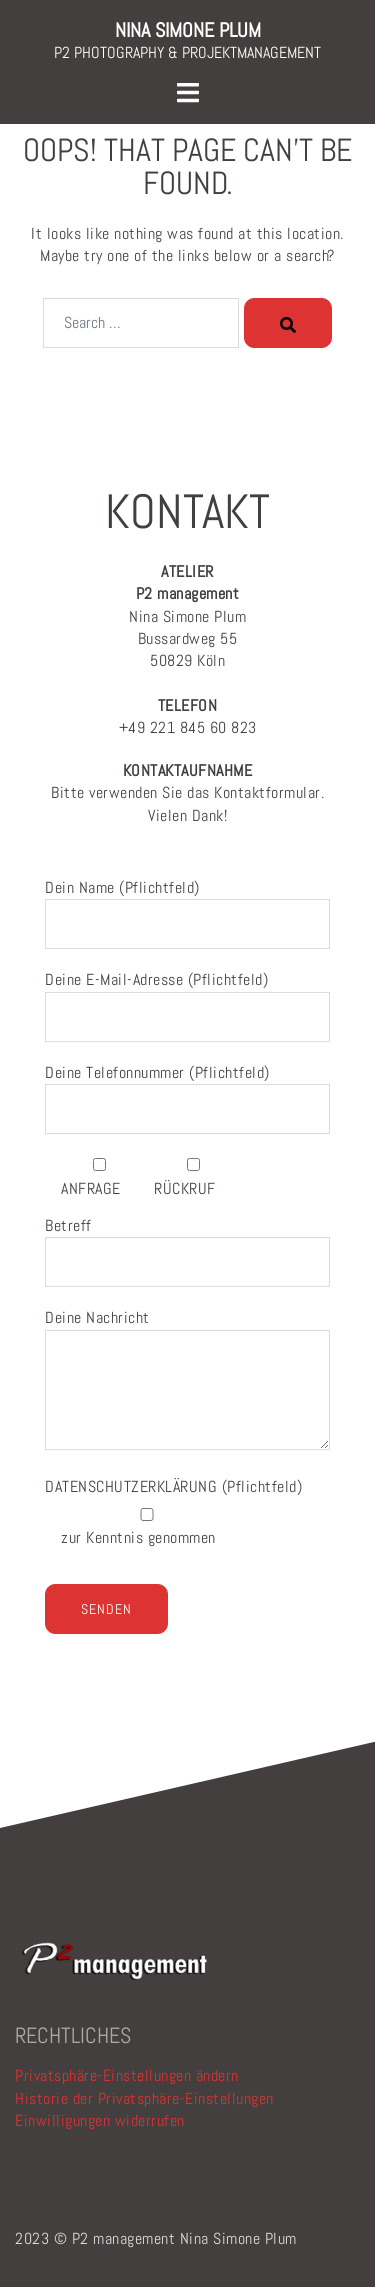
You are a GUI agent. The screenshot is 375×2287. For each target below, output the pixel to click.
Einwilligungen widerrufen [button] (100, 2120)
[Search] (288, 323)
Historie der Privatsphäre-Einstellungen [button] (144, 2098)
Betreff (187, 1244)
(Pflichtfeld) (173, 1486)
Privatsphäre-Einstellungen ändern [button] (127, 2075)
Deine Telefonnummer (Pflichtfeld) (187, 1091)
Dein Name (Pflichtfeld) (187, 906)
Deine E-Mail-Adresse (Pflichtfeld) (187, 998)
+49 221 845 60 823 (188, 716)
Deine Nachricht (187, 1380)
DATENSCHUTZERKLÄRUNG (133, 1486)
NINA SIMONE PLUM (188, 30)
